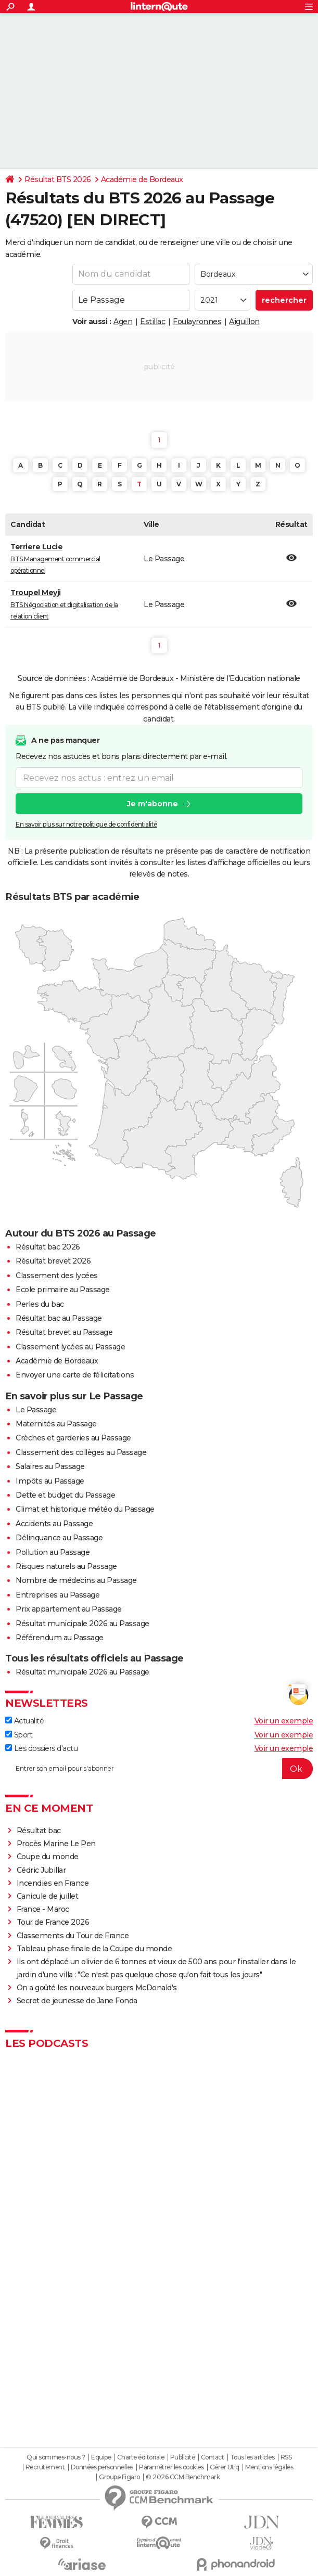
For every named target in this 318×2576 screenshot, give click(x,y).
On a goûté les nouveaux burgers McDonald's (97, 1987)
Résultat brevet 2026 (53, 1261)
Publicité (182, 2457)
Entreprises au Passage (57, 1595)
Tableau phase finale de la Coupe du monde (94, 1948)
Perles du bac (40, 1304)
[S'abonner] (159, 1768)
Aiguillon (244, 321)
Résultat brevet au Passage (64, 1332)
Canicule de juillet (48, 1896)
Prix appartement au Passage (69, 1609)
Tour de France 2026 (53, 1922)
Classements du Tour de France (73, 1935)
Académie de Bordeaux (142, 179)
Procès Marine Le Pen (56, 1843)
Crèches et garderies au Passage (73, 1437)
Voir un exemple (284, 1720)
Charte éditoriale (140, 2457)
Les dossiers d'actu (41, 1748)
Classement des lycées (57, 1275)
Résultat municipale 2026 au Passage (82, 1623)
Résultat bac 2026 (48, 1247)
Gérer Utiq (224, 2467)
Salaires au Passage (50, 1466)
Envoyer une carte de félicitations (75, 1375)
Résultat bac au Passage (59, 1318)
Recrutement (45, 2467)
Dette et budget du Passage (65, 1495)
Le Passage (36, 1409)
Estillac (152, 321)
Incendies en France (53, 1883)
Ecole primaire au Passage (63, 1289)
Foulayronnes (197, 321)
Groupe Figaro (119, 2477)
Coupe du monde (48, 1856)
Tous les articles (252, 2457)
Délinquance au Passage (59, 1537)
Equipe (101, 2457)
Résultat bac (39, 1830)
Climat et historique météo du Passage (85, 1509)
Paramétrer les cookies (171, 2467)
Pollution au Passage (53, 1552)
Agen (122, 321)
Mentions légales (269, 2467)
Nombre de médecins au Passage (76, 1580)
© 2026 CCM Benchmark (183, 2477)
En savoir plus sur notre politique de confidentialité (86, 824)
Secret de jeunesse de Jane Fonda (77, 2000)
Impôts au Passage (50, 1481)
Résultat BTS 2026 (57, 179)
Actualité (24, 1720)
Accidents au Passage (54, 1523)
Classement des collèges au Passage (81, 1452)
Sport (18, 1735)
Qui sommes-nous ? (56, 2457)
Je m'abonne (152, 803)
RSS (286, 2457)
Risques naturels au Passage (66, 1566)
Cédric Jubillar (41, 1870)
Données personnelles (102, 2467)
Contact (212, 2457)
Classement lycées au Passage (70, 1346)
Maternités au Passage (56, 1423)
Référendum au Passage (60, 1637)
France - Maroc (43, 1909)
